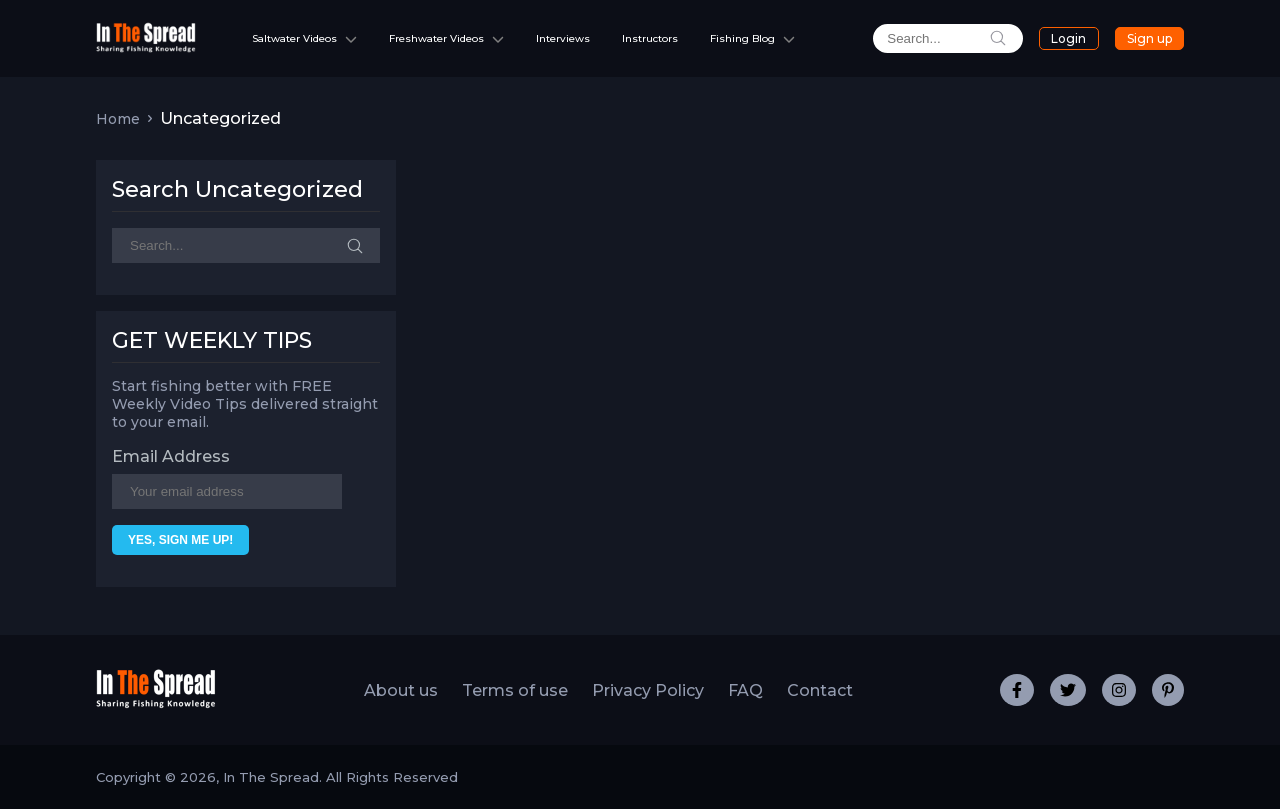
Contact (820, 690)
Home (118, 119)
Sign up (1149, 38)
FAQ (745, 690)
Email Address (171, 456)
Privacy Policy (648, 690)
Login (1068, 38)
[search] (948, 38)
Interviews (563, 38)
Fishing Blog (742, 38)
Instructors (650, 38)
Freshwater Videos (436, 38)
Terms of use (515, 690)
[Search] (246, 245)
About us (401, 690)
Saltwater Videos (294, 38)
